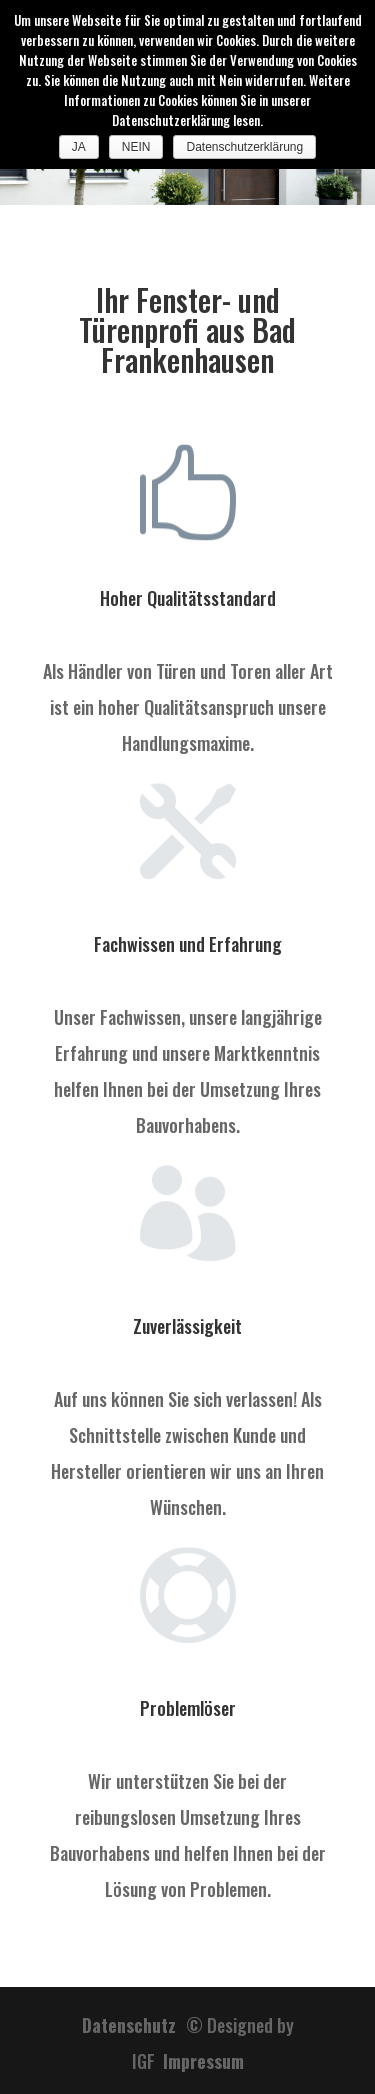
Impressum (203, 2061)
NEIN (136, 147)
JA (79, 147)
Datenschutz (134, 2025)
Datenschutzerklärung (244, 147)
